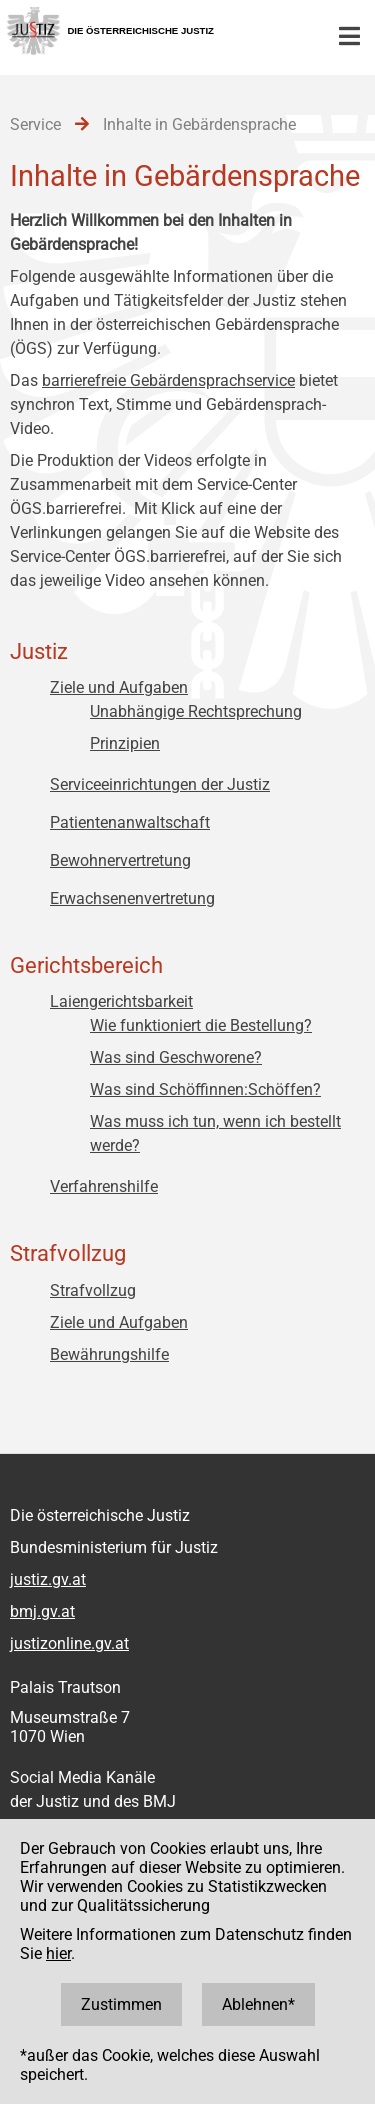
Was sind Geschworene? (176, 1057)
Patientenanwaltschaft (130, 822)
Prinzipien (125, 743)
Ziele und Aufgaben (119, 687)
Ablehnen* (258, 2004)
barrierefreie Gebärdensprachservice (168, 380)
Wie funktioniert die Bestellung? (201, 1025)
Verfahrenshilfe (104, 1186)
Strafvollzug (93, 1290)
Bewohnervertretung (120, 860)
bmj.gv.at (42, 1611)
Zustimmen (121, 2004)
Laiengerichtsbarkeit (121, 1001)
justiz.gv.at (48, 1579)
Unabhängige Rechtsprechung (196, 711)
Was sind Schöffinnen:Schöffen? (205, 1089)
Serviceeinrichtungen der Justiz (160, 784)
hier (58, 1953)
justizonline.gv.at (69, 1643)
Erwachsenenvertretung (132, 898)
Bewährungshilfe (109, 1354)
